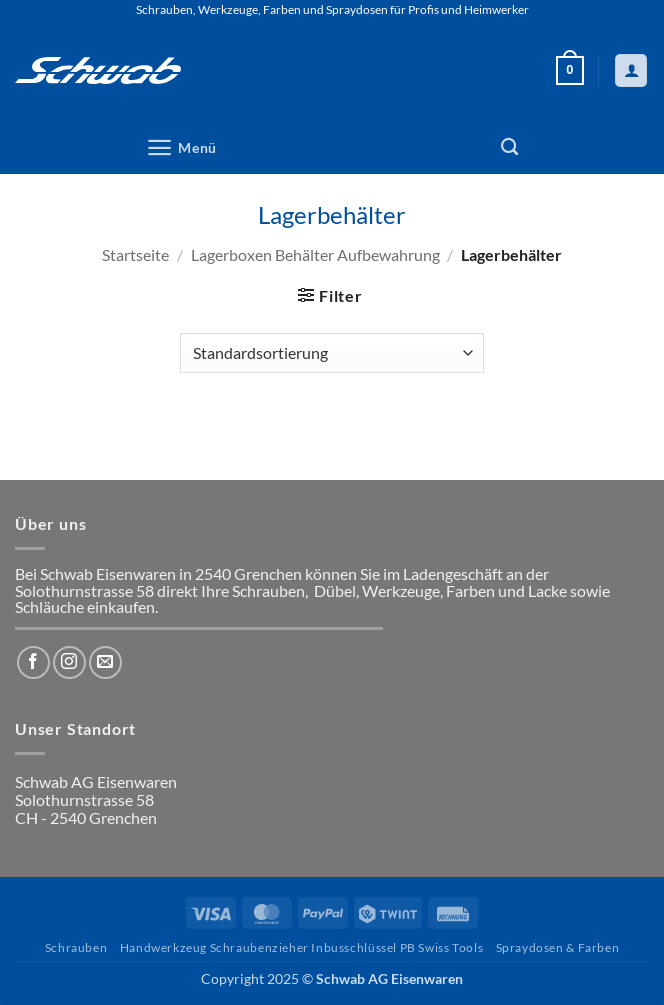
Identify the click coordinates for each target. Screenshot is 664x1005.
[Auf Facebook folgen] (33, 662)
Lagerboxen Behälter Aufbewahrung (315, 254)
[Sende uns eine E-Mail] (105, 662)
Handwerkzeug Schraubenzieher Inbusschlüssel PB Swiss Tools (302, 947)
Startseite (135, 254)
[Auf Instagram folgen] (69, 662)
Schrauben (76, 947)
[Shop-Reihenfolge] (331, 353)
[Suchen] (509, 147)
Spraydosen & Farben (558, 947)
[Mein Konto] (631, 70)
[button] (570, 71)
